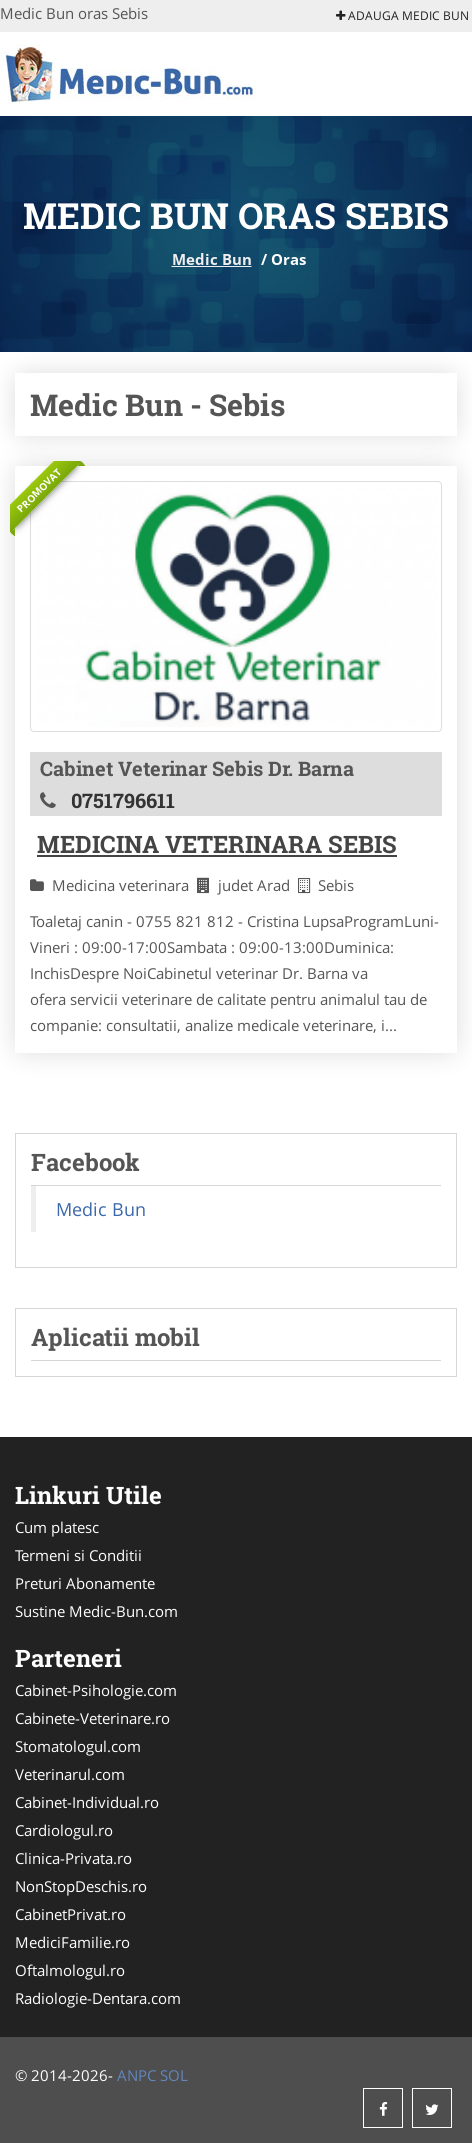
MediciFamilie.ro (72, 1942)
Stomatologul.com (78, 1746)
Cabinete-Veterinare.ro (92, 1718)
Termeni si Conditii (78, 1555)
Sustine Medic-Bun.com (96, 1611)
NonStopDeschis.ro (81, 1886)
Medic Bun (212, 259)
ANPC (136, 2075)
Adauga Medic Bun (402, 15)
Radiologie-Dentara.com (98, 1998)
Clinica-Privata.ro (73, 1858)
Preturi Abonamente (85, 1583)
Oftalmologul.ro (70, 1970)
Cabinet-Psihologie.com (96, 1690)
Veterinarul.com (70, 1774)
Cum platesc (57, 1527)
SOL (174, 2075)
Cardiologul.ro (64, 1830)
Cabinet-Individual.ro (87, 1802)
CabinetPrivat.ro (70, 1914)
